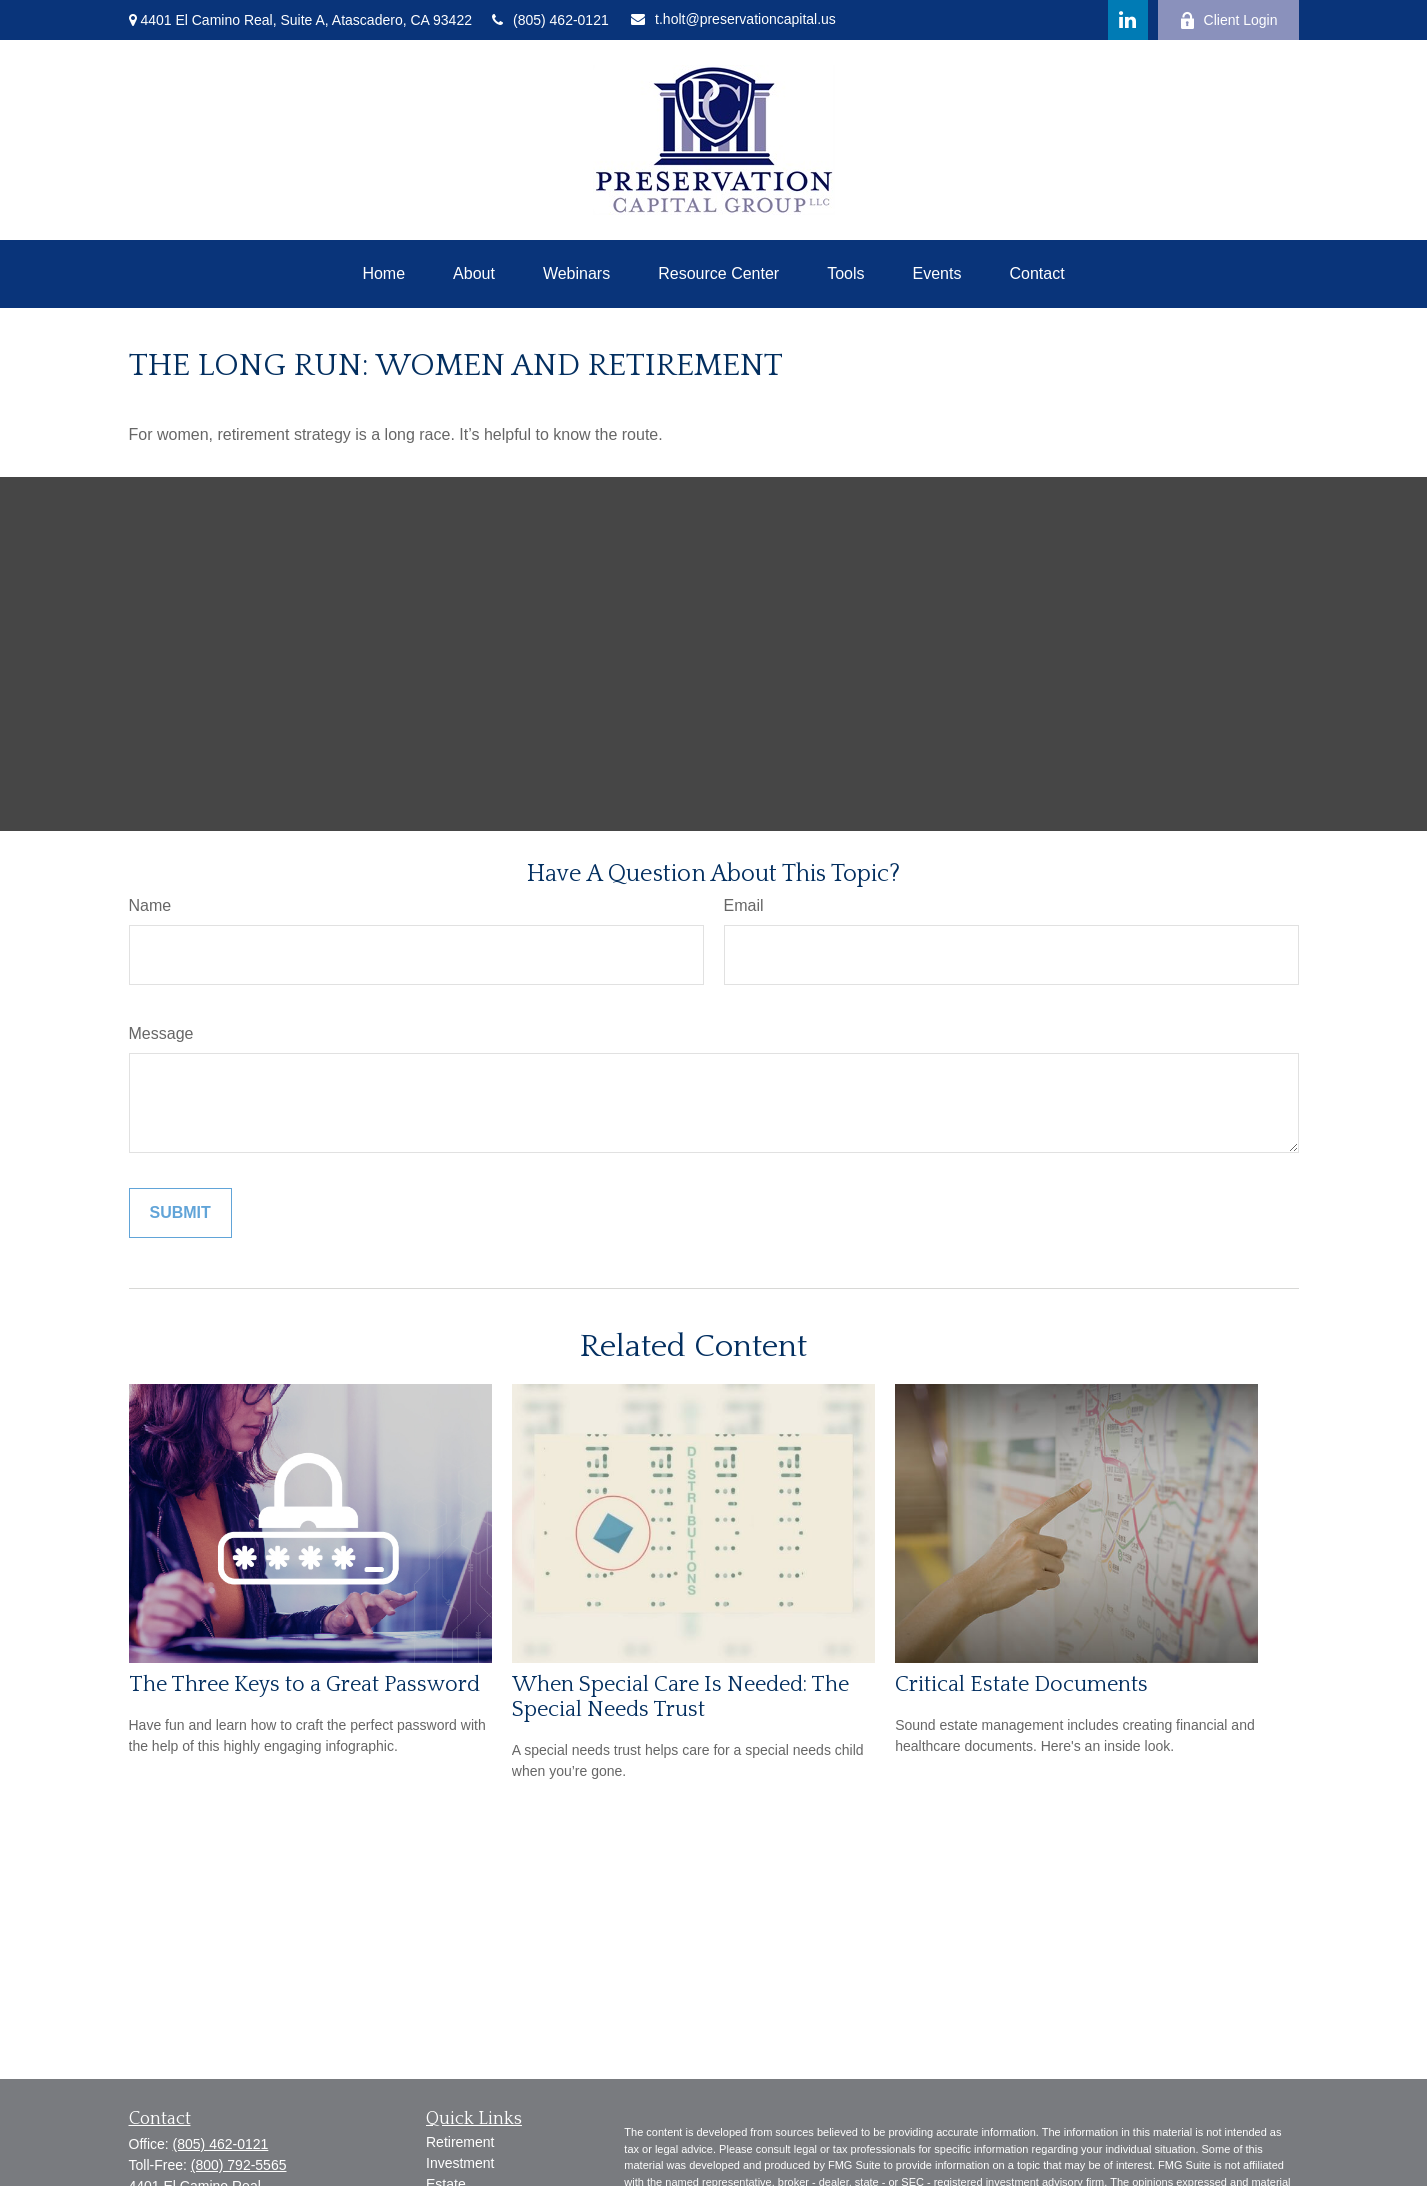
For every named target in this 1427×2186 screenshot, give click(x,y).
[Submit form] (180, 1213)
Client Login (1228, 20)
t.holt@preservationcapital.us (733, 19)
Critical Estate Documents (1021, 1684)
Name (150, 905)
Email (744, 905)
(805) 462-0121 (550, 20)
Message (161, 1033)
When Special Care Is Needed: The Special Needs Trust (680, 1697)
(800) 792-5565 (239, 2165)
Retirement (460, 2142)
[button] (383, 274)
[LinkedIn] (1128, 20)
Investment (460, 2163)
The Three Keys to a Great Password (304, 1684)
